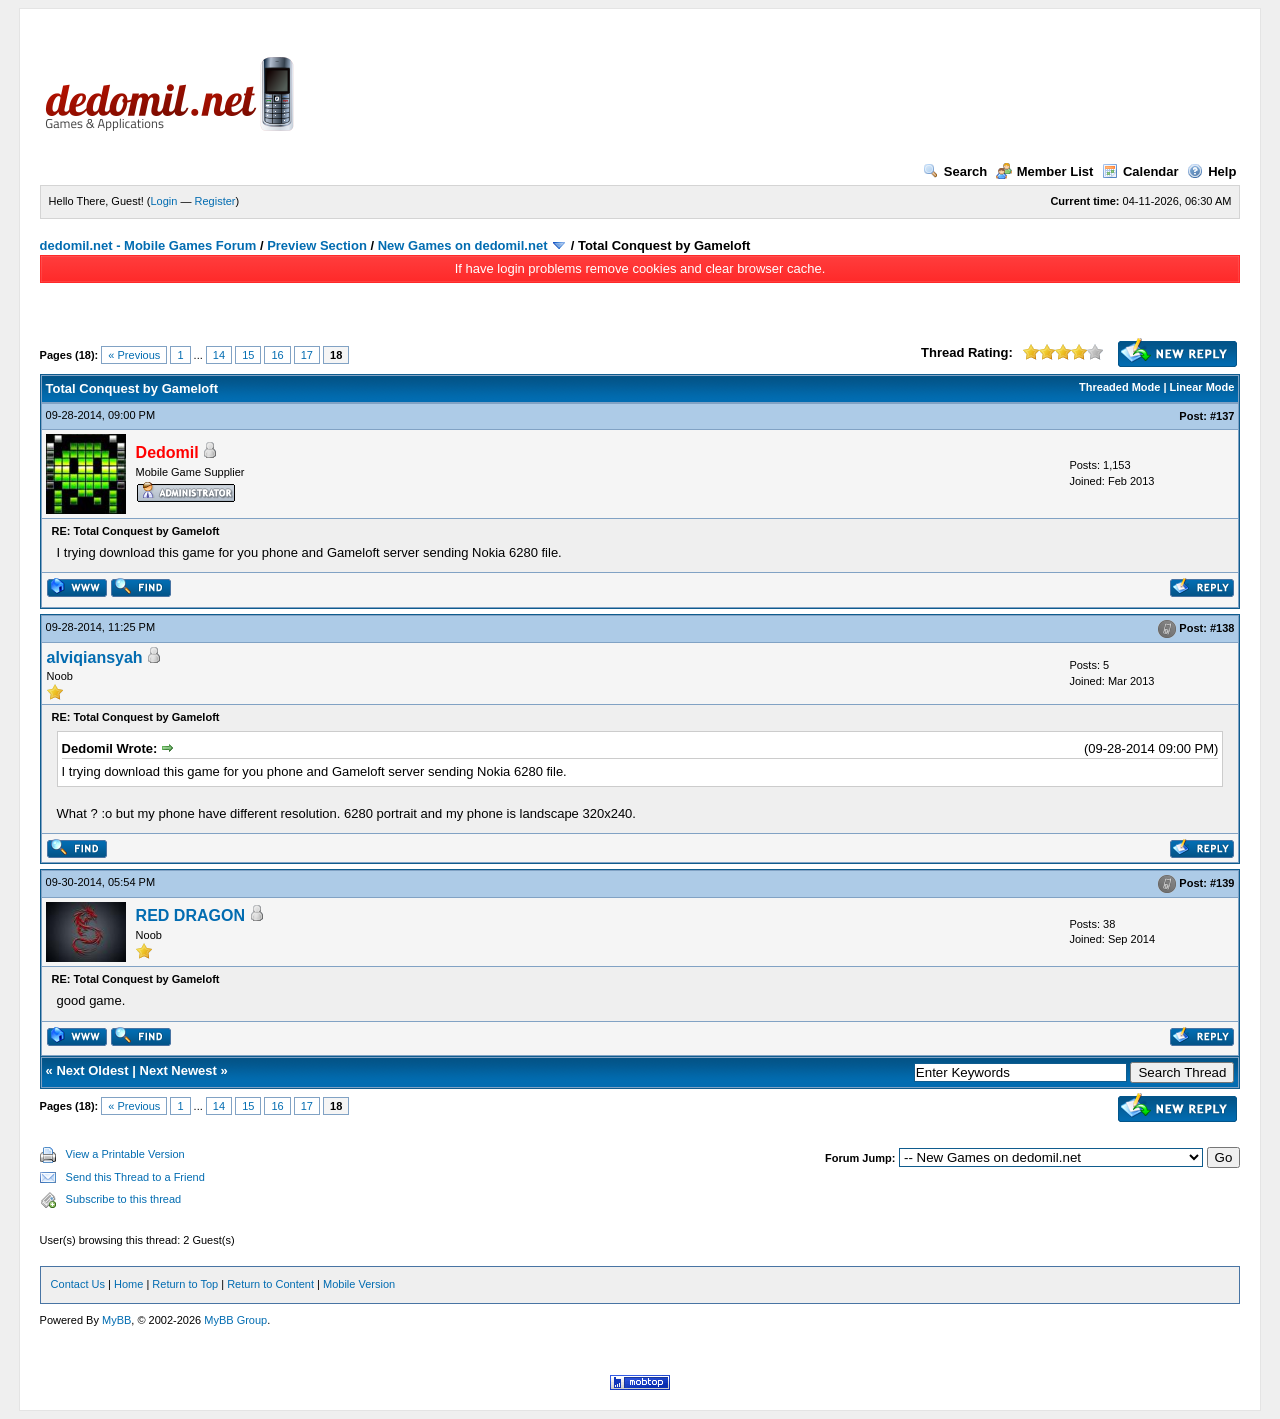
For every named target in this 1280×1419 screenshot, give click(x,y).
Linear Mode (1202, 387)
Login (164, 201)
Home (128, 1284)
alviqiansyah (95, 657)
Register (215, 201)
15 (248, 355)
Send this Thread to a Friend (135, 1177)
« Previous (134, 355)
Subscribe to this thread (124, 1199)
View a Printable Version (125, 1154)
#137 (1222, 416)
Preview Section (317, 245)
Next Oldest (92, 1070)
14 (219, 355)
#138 (1222, 628)
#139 (1222, 883)
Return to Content (270, 1284)
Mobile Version (359, 1284)
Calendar (1140, 171)
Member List (1045, 171)
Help (1211, 171)
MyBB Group (235, 1320)
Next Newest (178, 1070)
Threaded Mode (1119, 387)
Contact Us (78, 1284)
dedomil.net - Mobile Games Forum (148, 245)
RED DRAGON (190, 915)
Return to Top (185, 1284)
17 (307, 355)
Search (955, 171)
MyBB (116, 1320)
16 (277, 355)
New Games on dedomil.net (463, 245)
